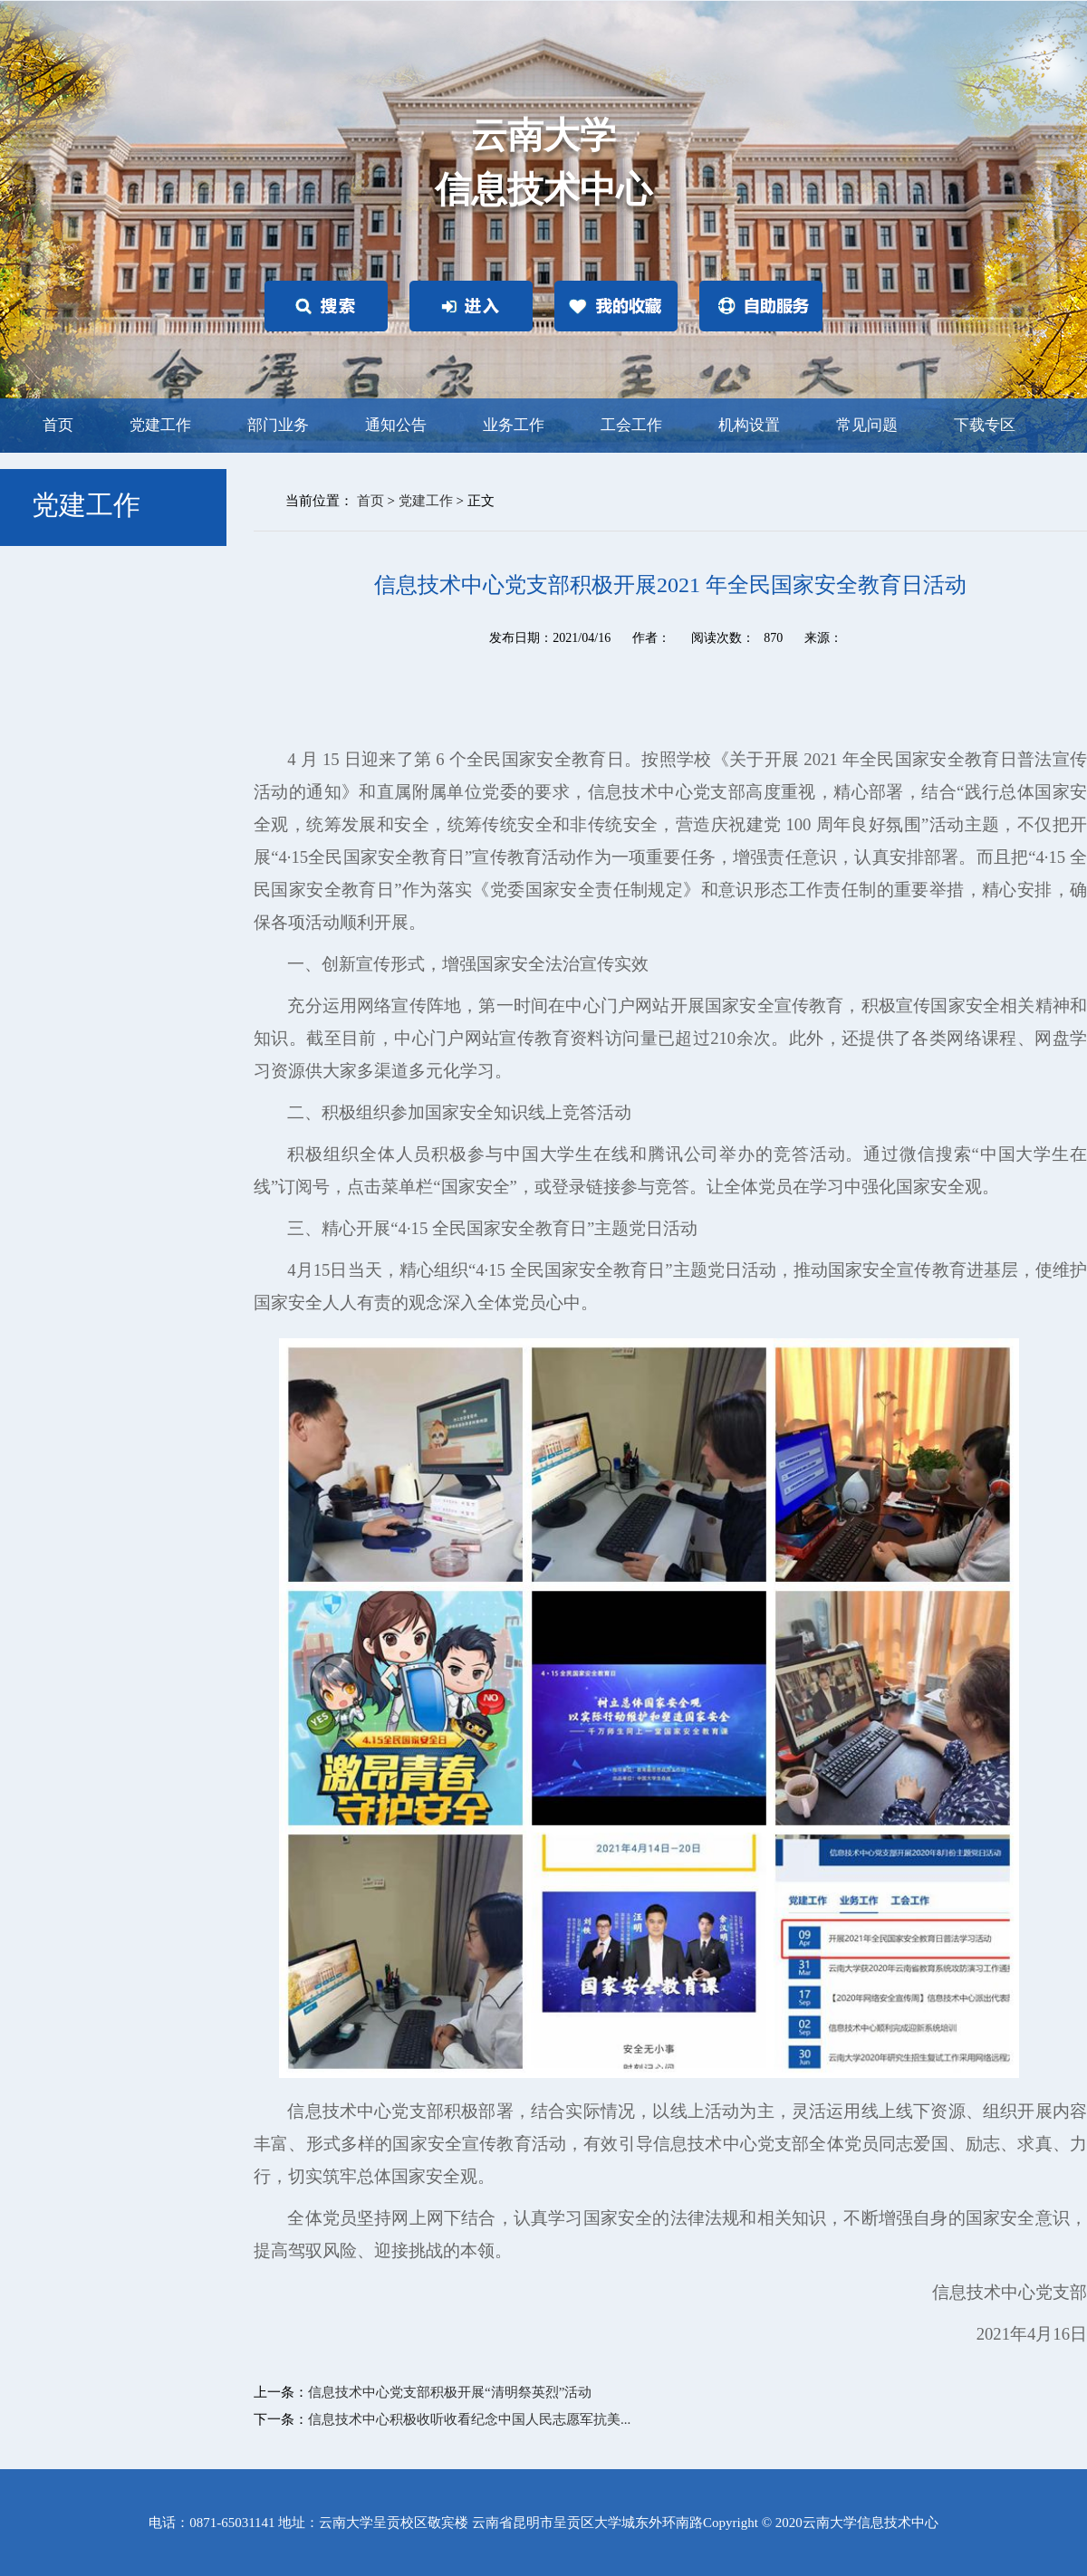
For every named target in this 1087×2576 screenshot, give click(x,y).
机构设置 (749, 425)
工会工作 (631, 425)
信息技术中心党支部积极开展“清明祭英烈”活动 (450, 2392)
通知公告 (396, 425)
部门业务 (278, 425)
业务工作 (513, 425)
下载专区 (984, 425)
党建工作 (160, 425)
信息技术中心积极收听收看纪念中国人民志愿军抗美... (469, 2419)
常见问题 (867, 425)
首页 (58, 425)
